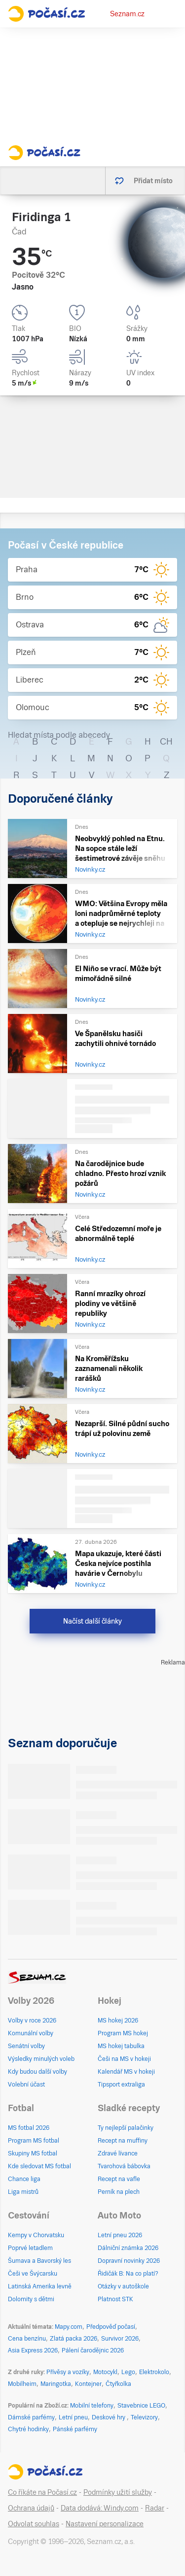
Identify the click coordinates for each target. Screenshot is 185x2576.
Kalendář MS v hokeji (126, 2071)
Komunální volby (30, 2033)
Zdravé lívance (118, 2153)
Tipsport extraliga (121, 2084)
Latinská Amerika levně (40, 2286)
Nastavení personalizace (105, 2524)
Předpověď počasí (110, 2326)
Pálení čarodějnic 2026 (93, 2350)
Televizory (144, 2417)
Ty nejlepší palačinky (125, 2127)
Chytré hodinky (28, 2429)
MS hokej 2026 (118, 2020)
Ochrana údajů (31, 2508)
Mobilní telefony (91, 2405)
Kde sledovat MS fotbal (39, 2166)
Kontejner (88, 2383)
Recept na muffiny (123, 2140)
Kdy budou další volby (37, 2071)
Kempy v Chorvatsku (36, 2235)
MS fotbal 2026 (28, 2127)
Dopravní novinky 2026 (129, 2260)
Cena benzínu (27, 2338)
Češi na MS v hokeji (124, 2058)
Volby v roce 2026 (32, 2020)
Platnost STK (115, 2299)
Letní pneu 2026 (120, 2235)
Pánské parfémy (75, 2429)
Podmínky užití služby (117, 2492)
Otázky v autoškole (123, 2286)
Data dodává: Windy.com (100, 2508)
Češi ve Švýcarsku (32, 2273)
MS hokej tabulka (121, 2046)
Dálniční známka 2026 (128, 2248)
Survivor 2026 (120, 2338)
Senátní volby (26, 2046)
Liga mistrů (23, 2191)
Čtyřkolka (118, 2383)
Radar (154, 2508)
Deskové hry (109, 2417)
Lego (128, 2372)
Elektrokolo (154, 2372)
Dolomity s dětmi (31, 2299)
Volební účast (26, 2084)
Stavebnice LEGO (141, 2405)
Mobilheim (22, 2383)
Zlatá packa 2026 (73, 2338)
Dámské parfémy (31, 2417)
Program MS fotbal (33, 2140)
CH (166, 741)
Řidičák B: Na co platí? (128, 2273)
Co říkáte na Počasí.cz (42, 2492)
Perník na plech (119, 2191)
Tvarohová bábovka (124, 2166)
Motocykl (105, 2372)
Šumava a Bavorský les (39, 2260)
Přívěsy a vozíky (67, 2372)
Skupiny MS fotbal (32, 2153)
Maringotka (55, 2383)
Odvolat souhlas (33, 2524)
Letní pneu (73, 2417)
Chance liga (24, 2179)
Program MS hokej (123, 2033)
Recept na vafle (119, 2179)
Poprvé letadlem (30, 2248)
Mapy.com (68, 2326)
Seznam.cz (127, 14)
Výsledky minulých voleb (41, 2058)
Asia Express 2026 (33, 2350)
